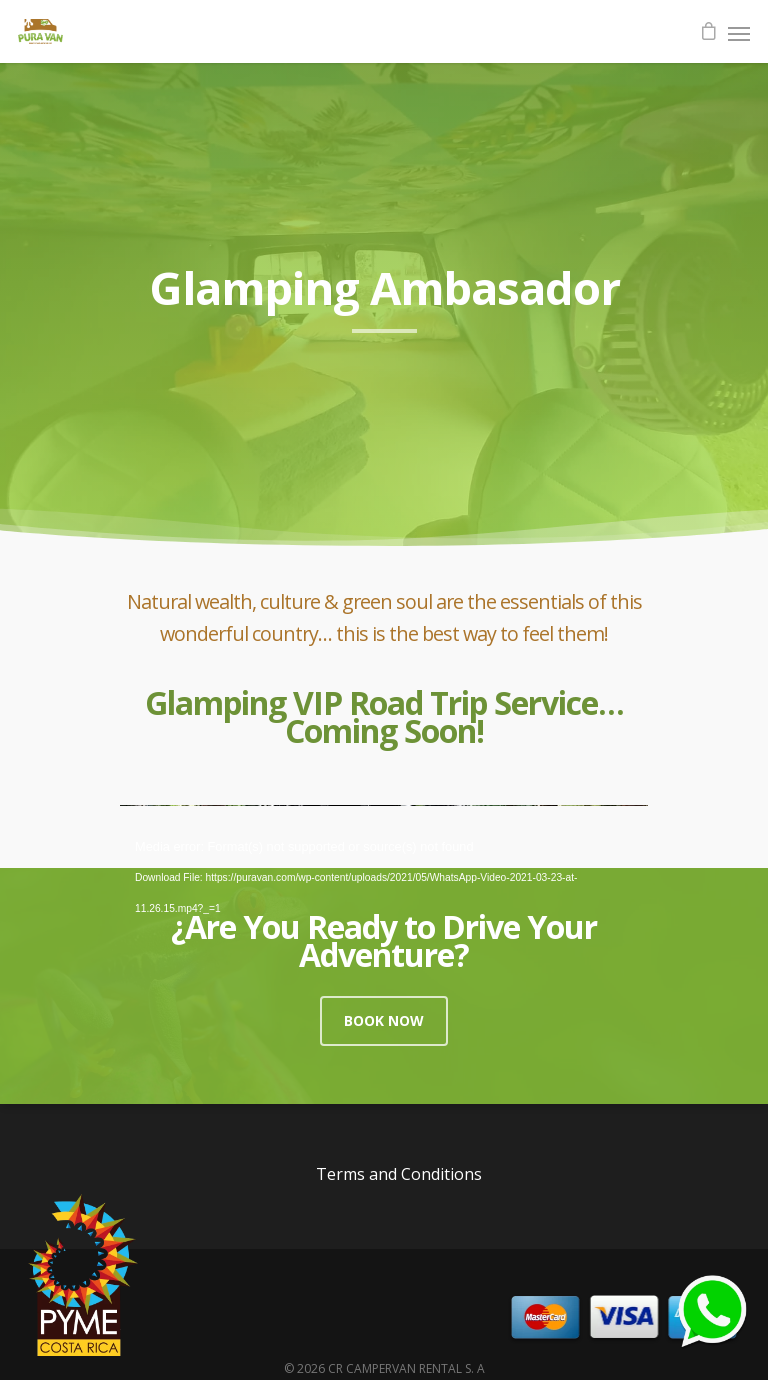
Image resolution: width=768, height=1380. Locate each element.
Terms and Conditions (399, 1174)
